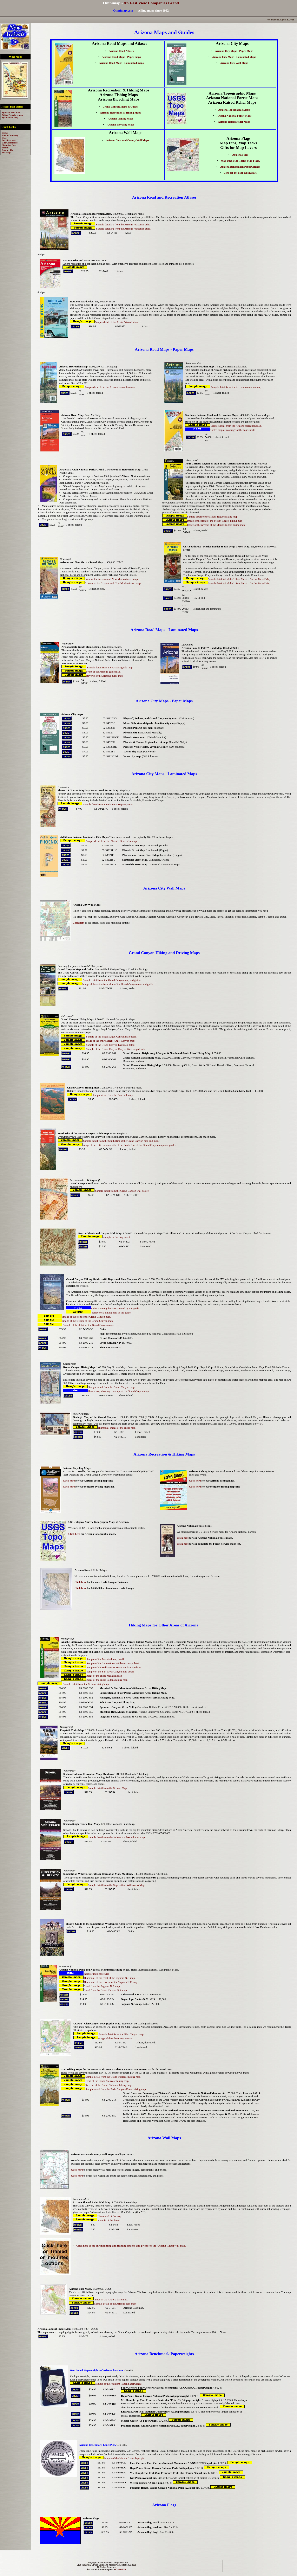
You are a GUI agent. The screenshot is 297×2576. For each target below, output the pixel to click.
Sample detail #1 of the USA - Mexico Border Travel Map (226, 579)
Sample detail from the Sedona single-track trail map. (104, 1837)
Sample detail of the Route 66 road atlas (104, 322)
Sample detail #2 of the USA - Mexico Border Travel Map (226, 583)
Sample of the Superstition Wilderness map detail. (100, 1663)
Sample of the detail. (96, 2220)
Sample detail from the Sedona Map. (95, 1788)
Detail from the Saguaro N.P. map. (89, 1986)
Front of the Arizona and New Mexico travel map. (99, 578)
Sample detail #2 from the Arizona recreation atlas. (111, 228)
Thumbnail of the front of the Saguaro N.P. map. (97, 1977)
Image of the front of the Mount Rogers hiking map (202, 520)
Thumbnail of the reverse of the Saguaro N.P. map (98, 1982)
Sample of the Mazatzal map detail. (92, 1659)
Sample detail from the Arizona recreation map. (97, 387)
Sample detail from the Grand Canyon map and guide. (99, 980)
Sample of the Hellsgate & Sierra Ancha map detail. (101, 1667)
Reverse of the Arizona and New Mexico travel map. (100, 583)
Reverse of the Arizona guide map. (92, 675)
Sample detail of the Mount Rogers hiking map (199, 516)
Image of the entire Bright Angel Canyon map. (98, 1040)
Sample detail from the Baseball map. (100, 1095)
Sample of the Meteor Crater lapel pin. (112, 2458)
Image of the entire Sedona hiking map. (94, 1679)
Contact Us (120, 2569)
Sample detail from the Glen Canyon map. (108, 2034)
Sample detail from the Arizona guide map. (97, 667)
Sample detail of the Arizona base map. (102, 2303)
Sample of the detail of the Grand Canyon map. (76, 1324)
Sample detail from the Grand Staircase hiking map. (101, 2076)
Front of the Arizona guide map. (91, 671)
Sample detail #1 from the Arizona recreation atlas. (111, 224)
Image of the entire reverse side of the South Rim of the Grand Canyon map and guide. (117, 1144)
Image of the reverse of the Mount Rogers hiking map (203, 524)
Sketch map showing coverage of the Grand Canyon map (106, 1391)
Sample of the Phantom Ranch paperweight (105, 2383)
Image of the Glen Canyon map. (103, 2038)
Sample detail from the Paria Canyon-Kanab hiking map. (103, 2089)
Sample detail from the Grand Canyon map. (99, 1387)
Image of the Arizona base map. (98, 2299)
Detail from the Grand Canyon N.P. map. (93, 1990)
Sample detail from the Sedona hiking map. (74, 1683)
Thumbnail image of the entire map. (104, 1427)
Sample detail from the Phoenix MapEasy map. (96, 804)
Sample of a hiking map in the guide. (98, 1312)
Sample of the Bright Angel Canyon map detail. (99, 1036)
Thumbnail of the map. (97, 2216)
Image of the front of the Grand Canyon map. (74, 1316)
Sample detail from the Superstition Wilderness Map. (104, 1885)
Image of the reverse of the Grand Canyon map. (75, 1320)
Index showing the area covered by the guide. (103, 1308)
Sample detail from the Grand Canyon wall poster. (109, 1190)
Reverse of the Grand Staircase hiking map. (96, 2085)
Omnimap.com (123, 10)
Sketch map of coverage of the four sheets (220, 429)
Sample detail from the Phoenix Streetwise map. (98, 841)
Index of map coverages (84, 1973)
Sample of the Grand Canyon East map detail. (98, 1044)
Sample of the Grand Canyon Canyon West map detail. (103, 1049)
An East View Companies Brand (151, 3)
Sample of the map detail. (104, 1237)
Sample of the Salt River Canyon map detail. (97, 1671)
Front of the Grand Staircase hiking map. (95, 2080)
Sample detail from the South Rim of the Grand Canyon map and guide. (109, 1140)
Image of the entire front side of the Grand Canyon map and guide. (106, 984)
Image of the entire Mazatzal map (91, 1675)
